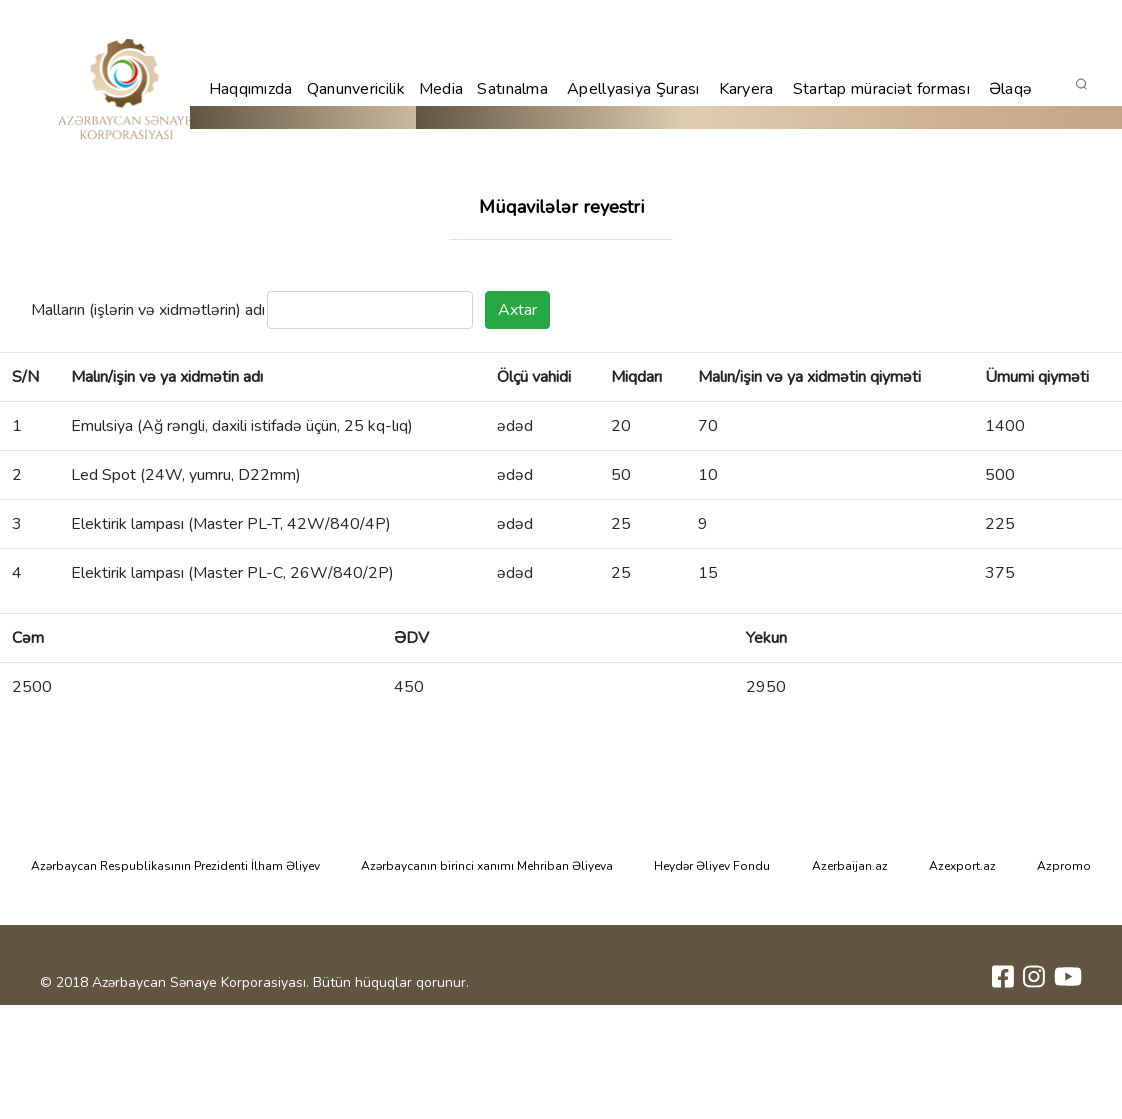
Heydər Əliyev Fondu (712, 866)
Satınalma (512, 89)
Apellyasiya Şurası (633, 89)
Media (441, 89)
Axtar (517, 310)
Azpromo (1064, 866)
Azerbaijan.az (850, 866)
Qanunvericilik (356, 89)
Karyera (746, 89)
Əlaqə (1011, 89)
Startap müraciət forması (881, 89)
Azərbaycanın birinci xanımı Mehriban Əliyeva (487, 866)
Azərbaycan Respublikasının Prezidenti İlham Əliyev (175, 866)
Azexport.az (962, 866)
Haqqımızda (251, 89)
